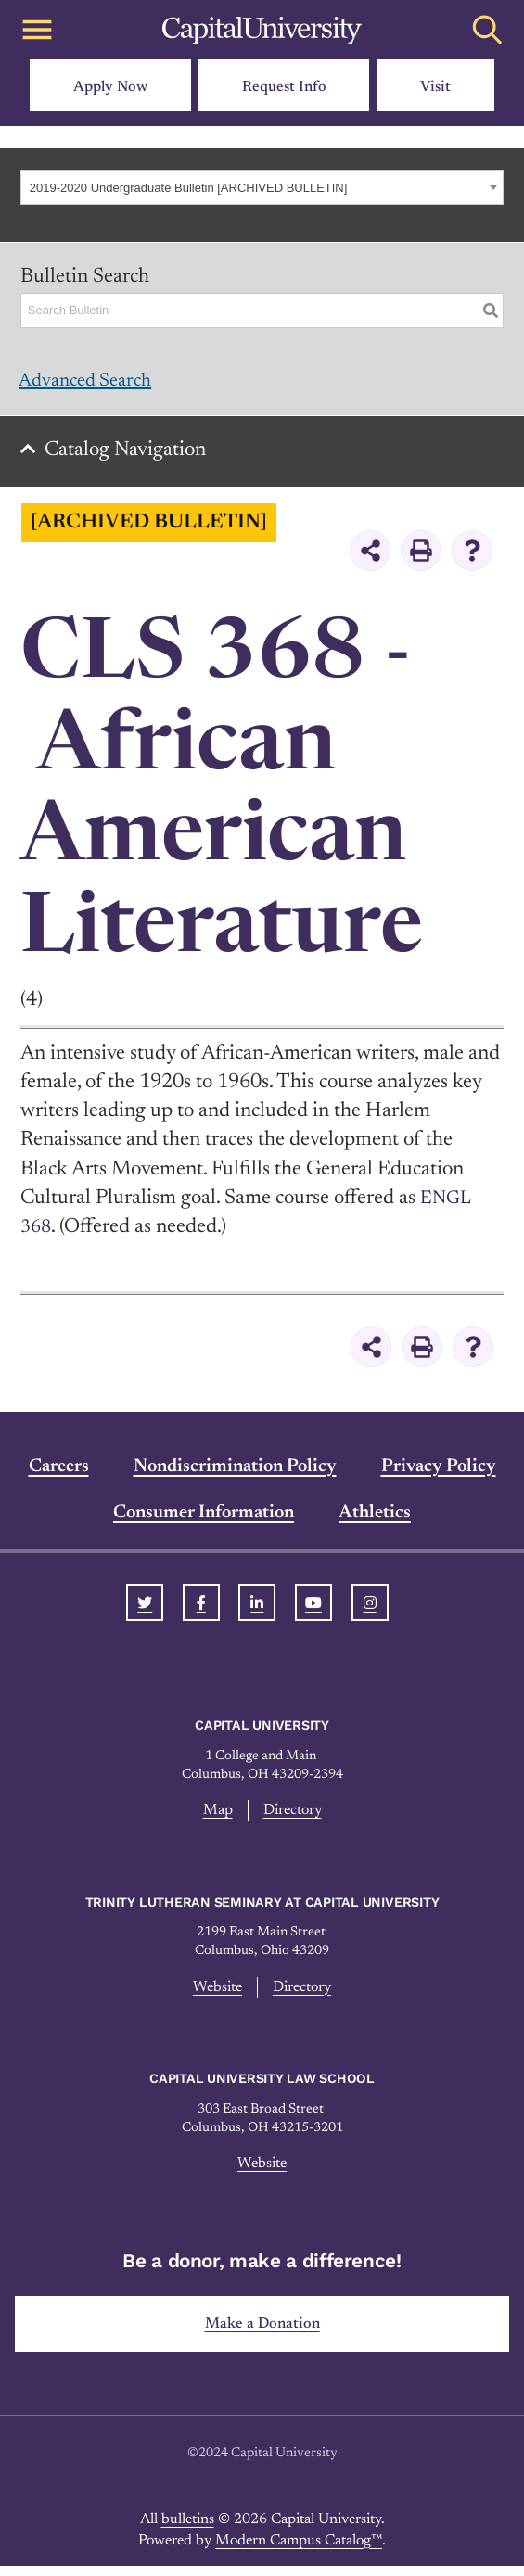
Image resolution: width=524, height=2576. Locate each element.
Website (214, 1995)
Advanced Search (93, 384)
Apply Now (110, 87)
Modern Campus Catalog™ (298, 2551)
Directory (293, 1818)
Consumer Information (203, 1521)
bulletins (187, 2530)
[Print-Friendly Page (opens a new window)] (421, 559)
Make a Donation (262, 2334)
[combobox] (261, 187)
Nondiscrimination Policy (235, 1475)
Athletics (375, 1521)
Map (215, 1818)
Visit (435, 87)
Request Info (284, 87)
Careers (59, 1475)
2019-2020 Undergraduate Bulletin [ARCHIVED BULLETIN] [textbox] (189, 188)
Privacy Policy (438, 1475)
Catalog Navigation (130, 459)
